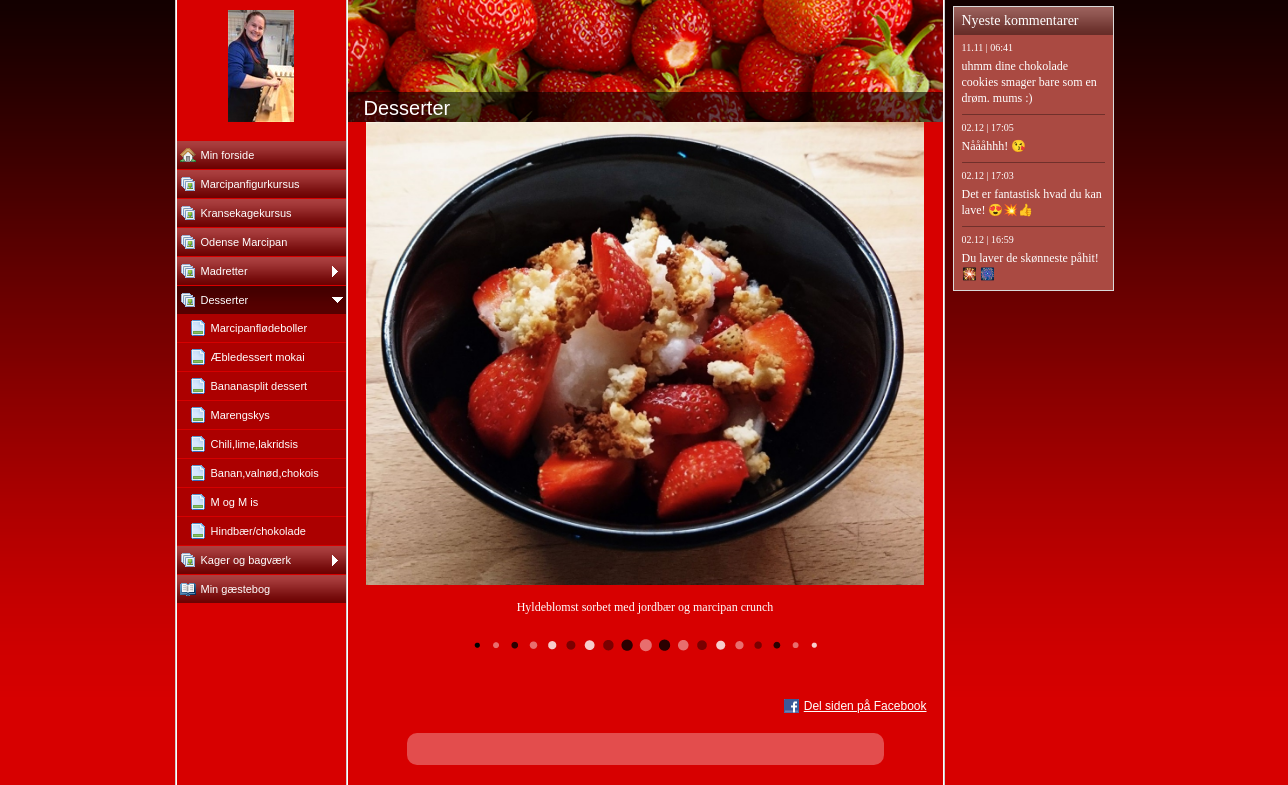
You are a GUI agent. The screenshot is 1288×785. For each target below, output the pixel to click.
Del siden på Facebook (865, 706)
